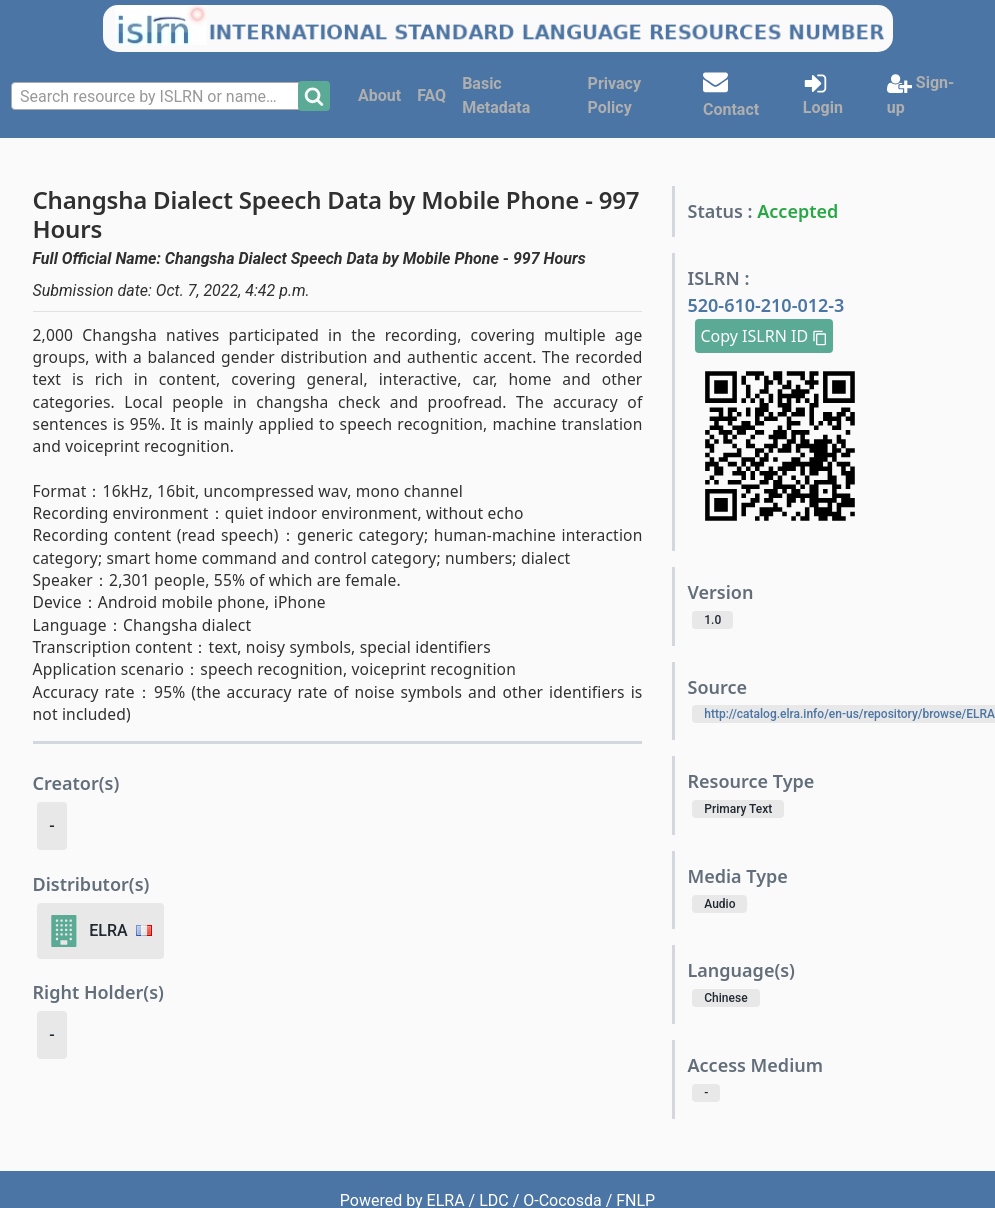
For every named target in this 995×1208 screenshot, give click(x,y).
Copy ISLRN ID (764, 336)
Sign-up (920, 94)
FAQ (431, 95)
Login (823, 94)
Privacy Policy (614, 95)
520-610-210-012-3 (765, 305)
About (379, 95)
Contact (731, 94)
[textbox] (157, 97)
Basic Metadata (496, 95)
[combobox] (157, 96)
